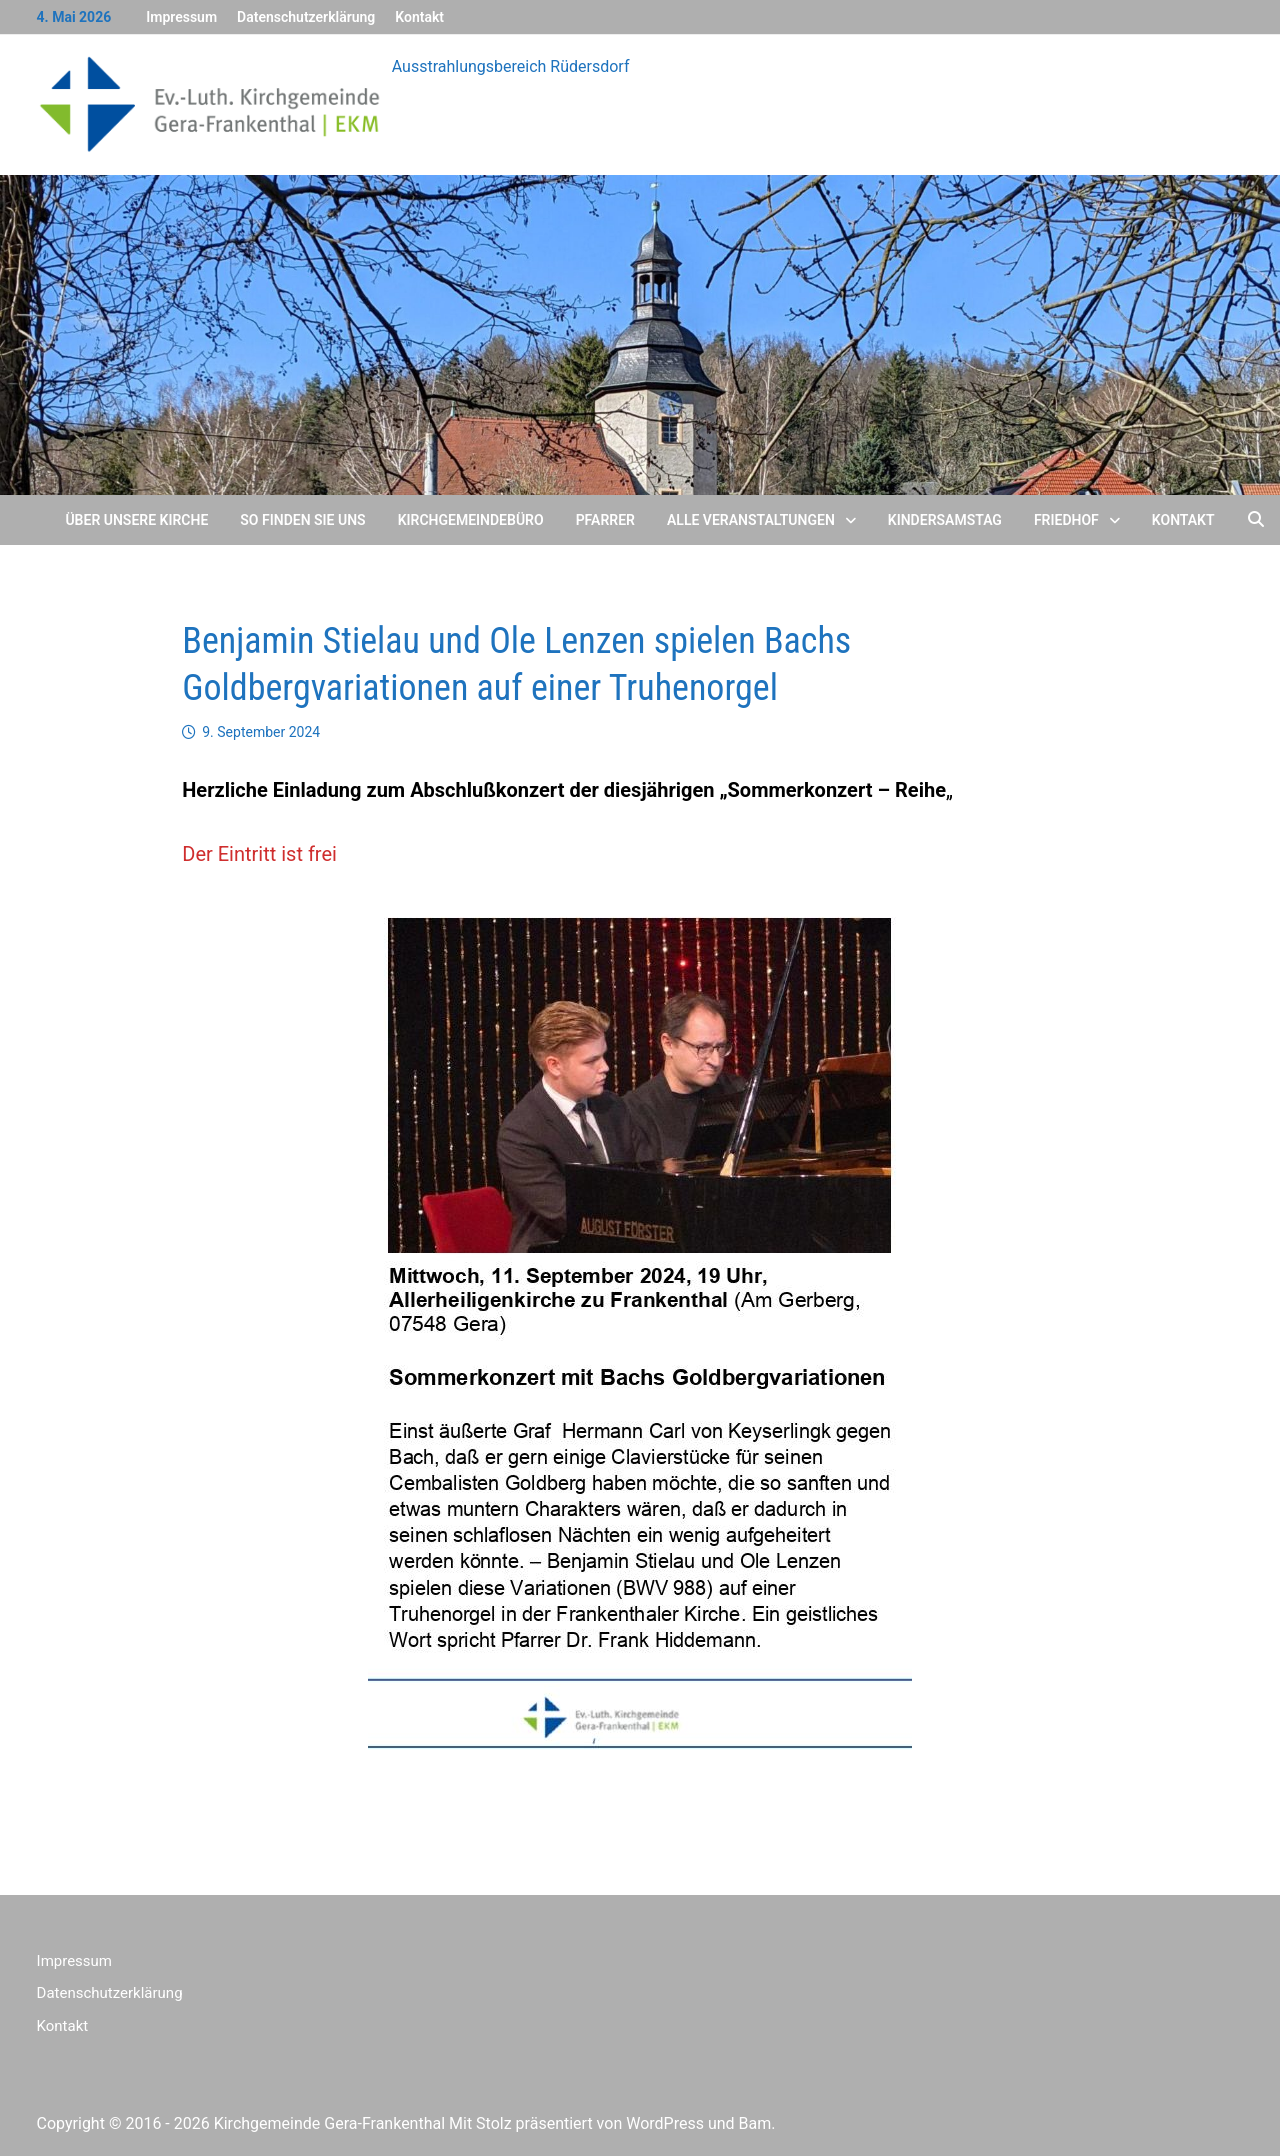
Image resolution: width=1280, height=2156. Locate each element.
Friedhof (1066, 520)
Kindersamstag (945, 520)
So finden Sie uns (302, 520)
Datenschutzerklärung (306, 17)
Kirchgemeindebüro (471, 520)
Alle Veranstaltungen (751, 520)
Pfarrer (605, 520)
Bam (755, 2123)
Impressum (181, 17)
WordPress (665, 2123)
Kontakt (419, 17)
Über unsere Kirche (136, 520)
